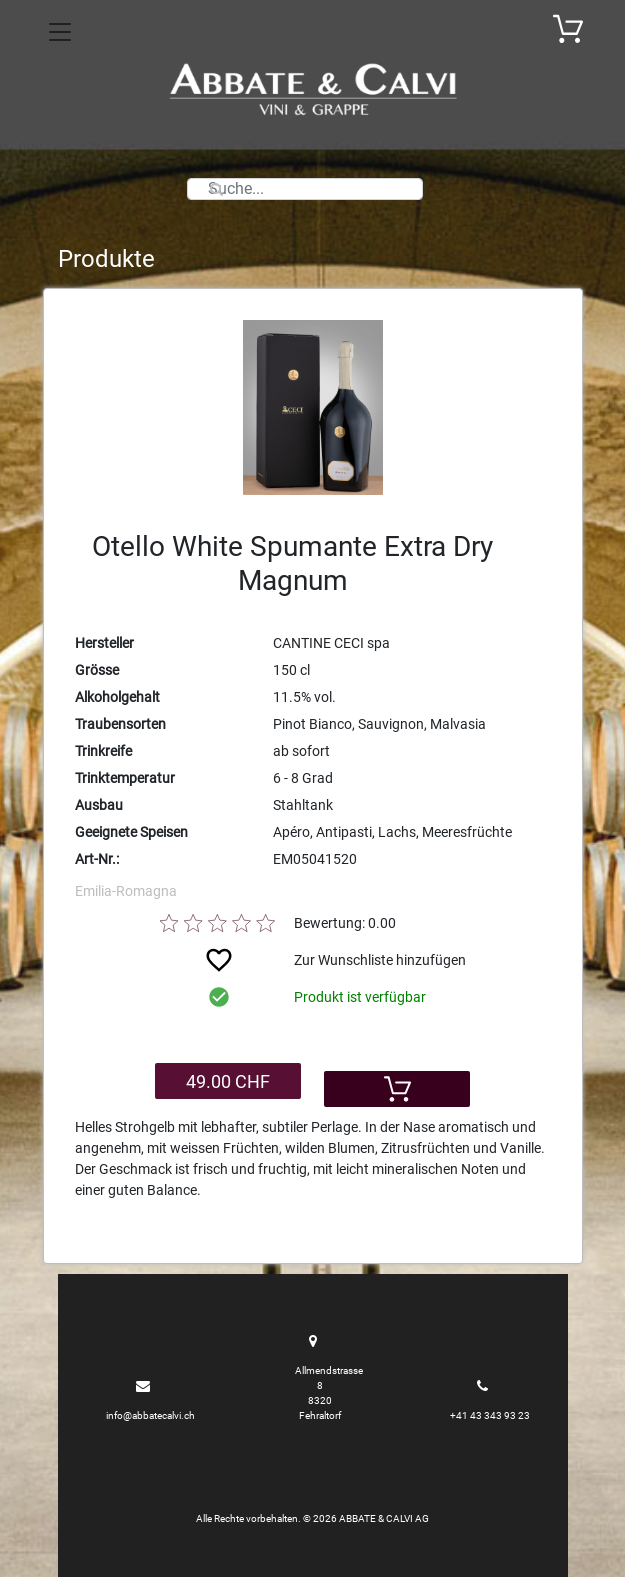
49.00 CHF (228, 1081)
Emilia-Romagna (126, 891)
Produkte (106, 259)
